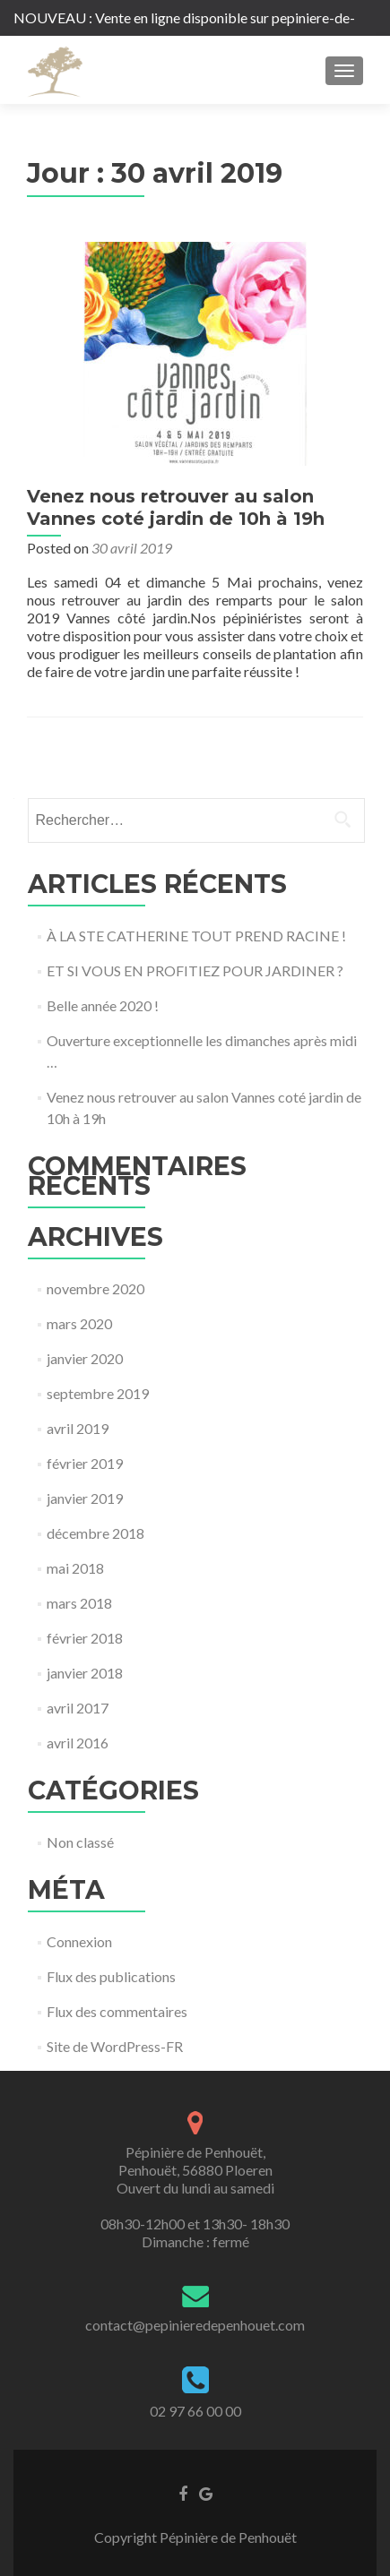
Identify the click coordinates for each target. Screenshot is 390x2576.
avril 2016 (77, 1742)
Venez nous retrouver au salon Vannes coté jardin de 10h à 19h (176, 507)
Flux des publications (111, 1976)
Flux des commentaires (117, 2011)
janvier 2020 (85, 1358)
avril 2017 (77, 1707)
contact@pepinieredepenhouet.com (195, 2324)
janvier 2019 (85, 1498)
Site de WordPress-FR (115, 2046)
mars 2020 (79, 1323)
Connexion (79, 1941)
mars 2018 (79, 1602)
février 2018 (85, 1637)
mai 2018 (75, 1567)
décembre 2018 (95, 1532)
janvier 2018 (85, 1672)
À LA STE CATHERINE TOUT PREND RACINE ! (196, 935)
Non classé (80, 1841)
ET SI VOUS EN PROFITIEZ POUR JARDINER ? (195, 970)
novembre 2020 (95, 1288)
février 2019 (85, 1463)
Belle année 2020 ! (103, 1005)
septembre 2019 (98, 1393)
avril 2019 (77, 1428)
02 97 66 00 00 (195, 2410)
